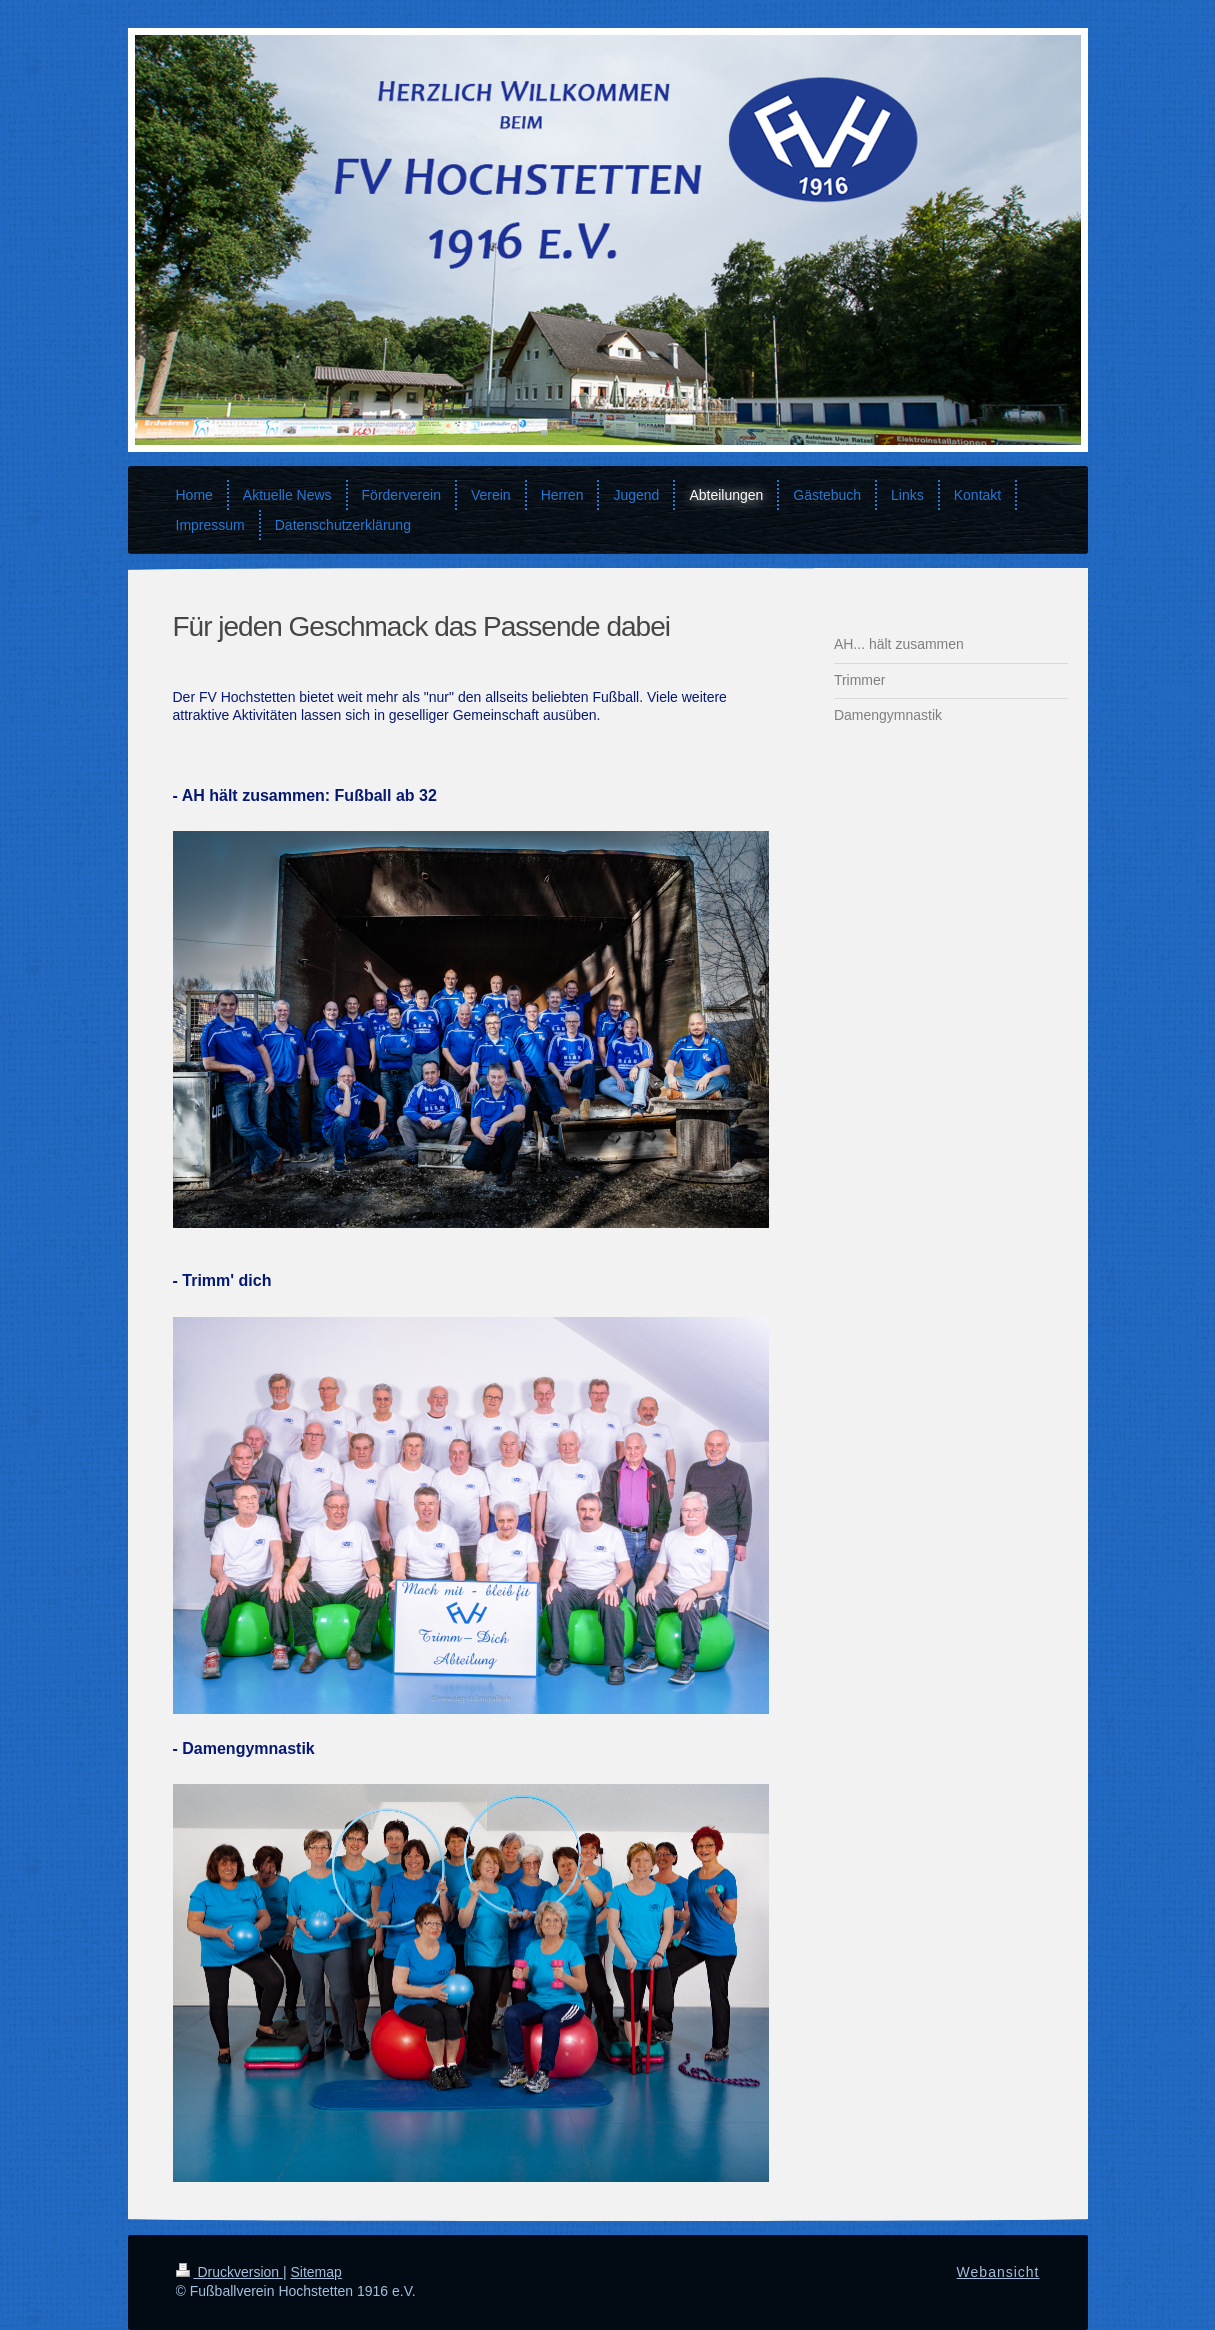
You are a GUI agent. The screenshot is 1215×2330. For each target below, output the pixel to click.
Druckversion (229, 2272)
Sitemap (316, 2272)
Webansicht (998, 2272)
